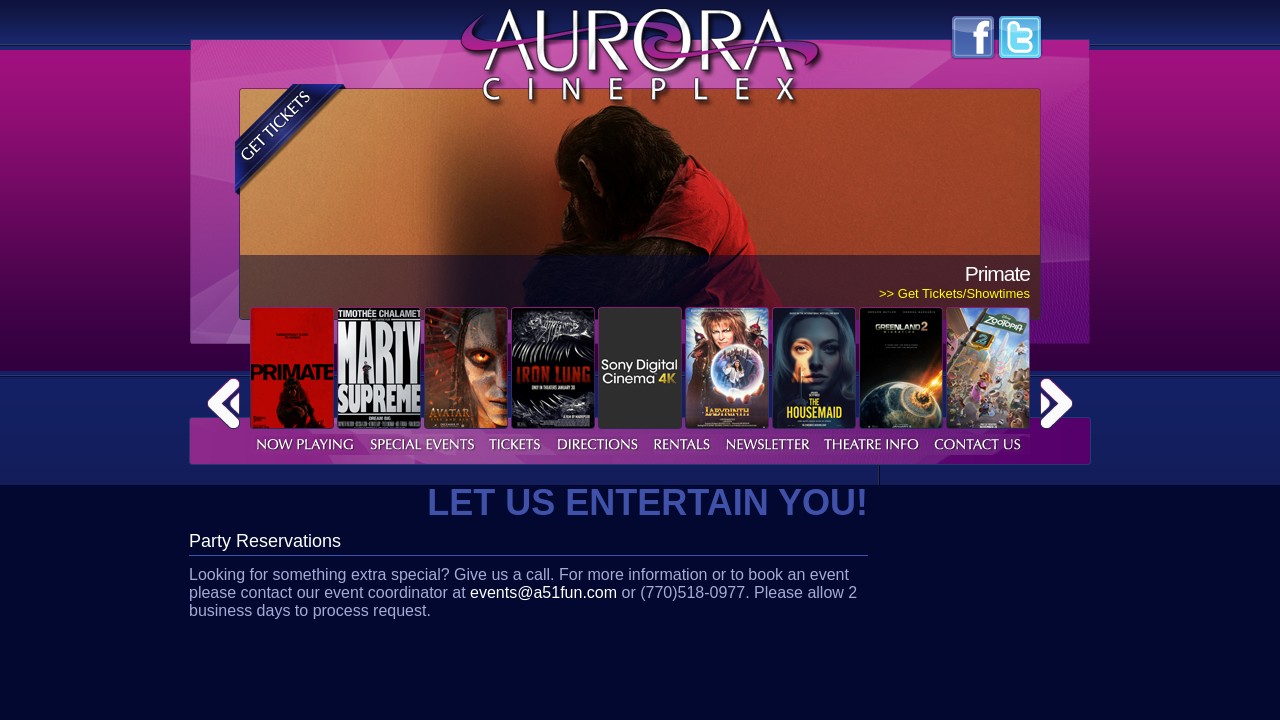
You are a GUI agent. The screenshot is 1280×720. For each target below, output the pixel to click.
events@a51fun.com (543, 592)
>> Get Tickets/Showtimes (954, 293)
